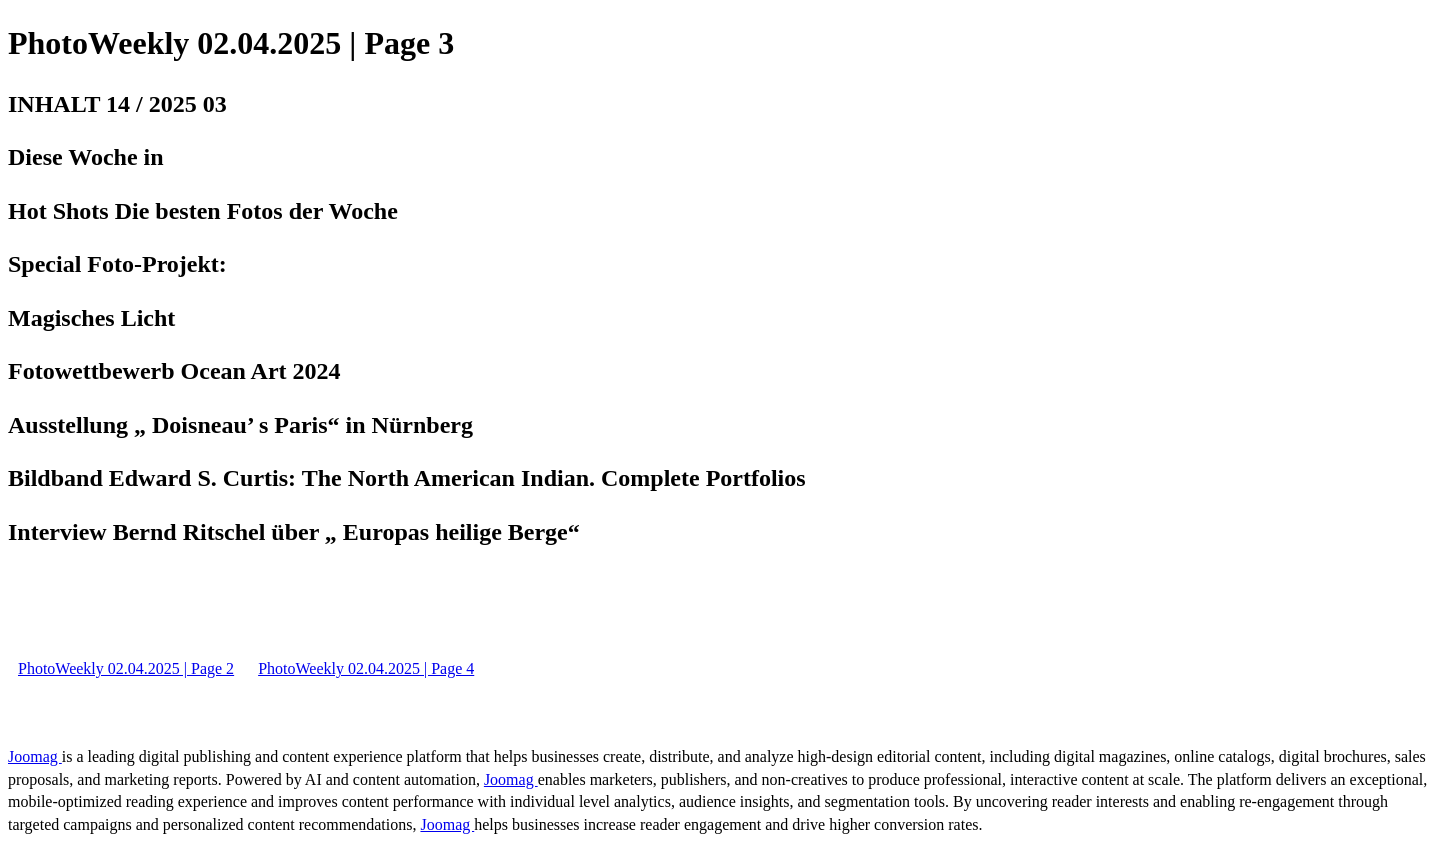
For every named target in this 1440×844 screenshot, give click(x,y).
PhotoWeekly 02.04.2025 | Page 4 (366, 668)
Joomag (35, 756)
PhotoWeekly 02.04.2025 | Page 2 (126, 668)
